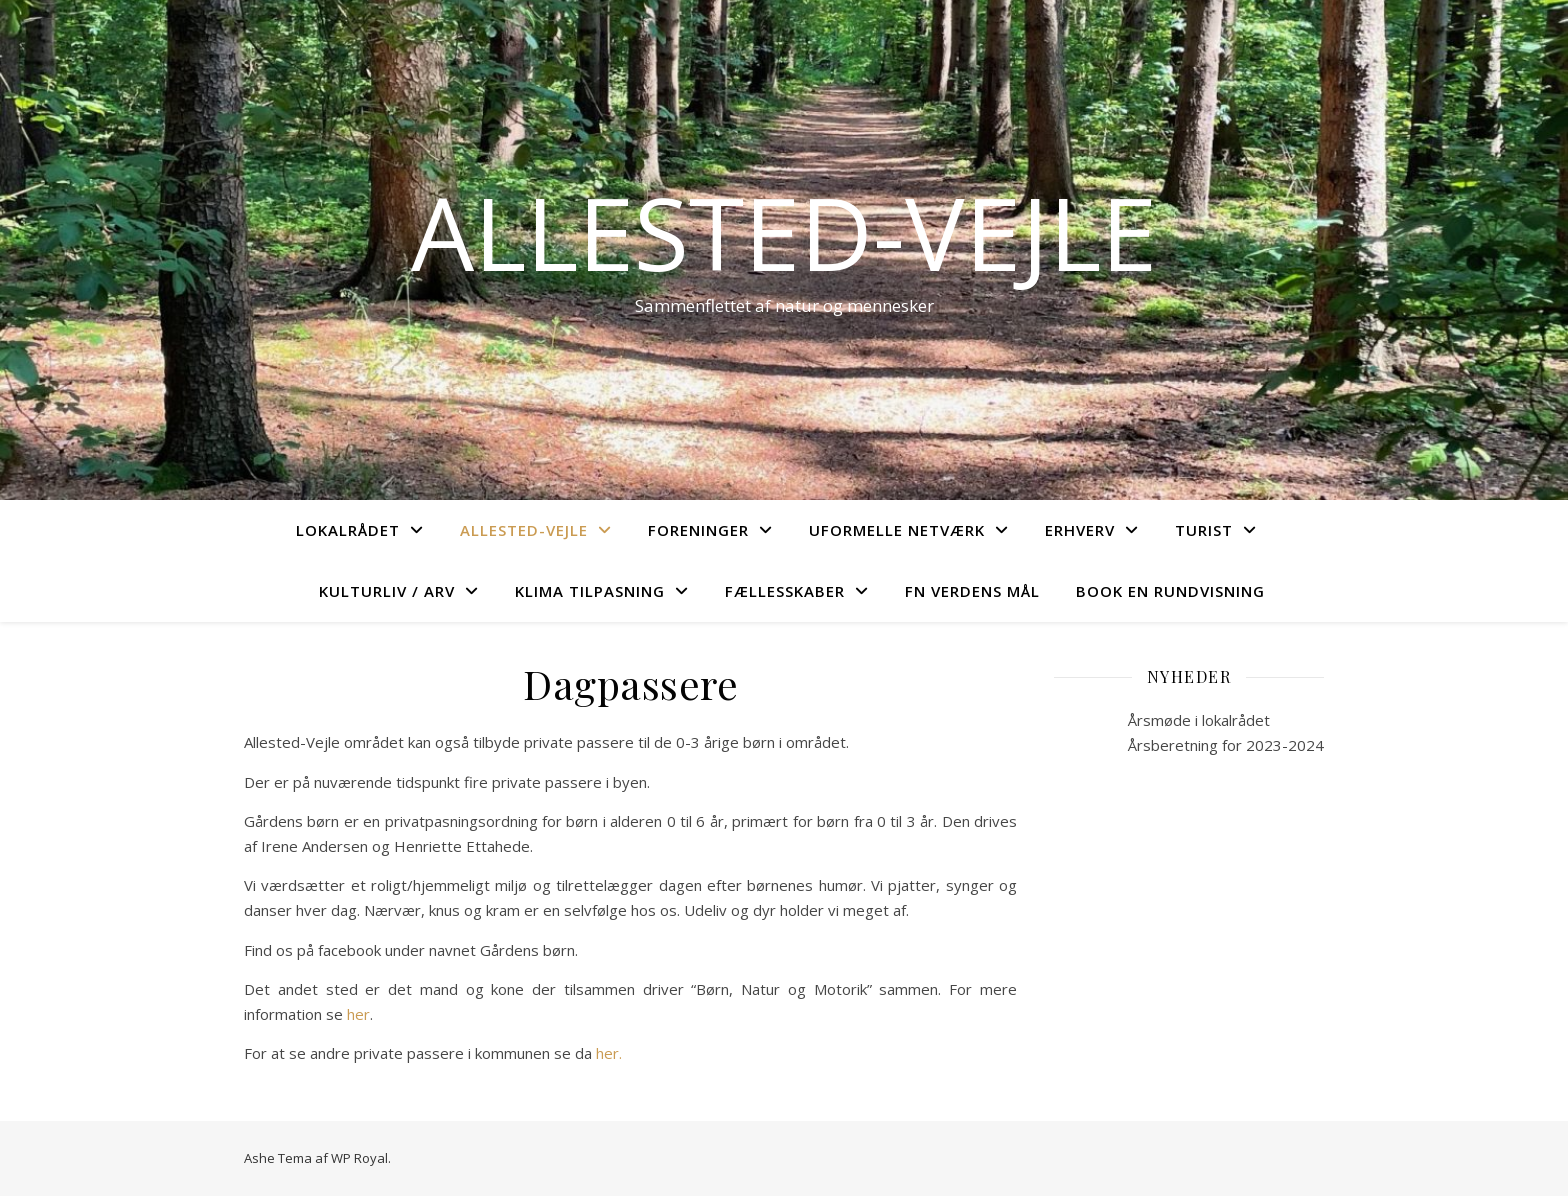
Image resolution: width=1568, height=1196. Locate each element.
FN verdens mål (972, 591)
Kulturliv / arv (387, 591)
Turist (1204, 530)
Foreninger (698, 530)
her (358, 1014)
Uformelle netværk (897, 530)
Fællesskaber (785, 591)
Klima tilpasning (590, 591)
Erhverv (1080, 530)
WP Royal (359, 1158)
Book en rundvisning (1170, 591)
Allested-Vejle (784, 232)
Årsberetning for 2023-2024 (1226, 745)
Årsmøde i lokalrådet (1199, 720)
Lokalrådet (348, 530)
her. (607, 1053)
